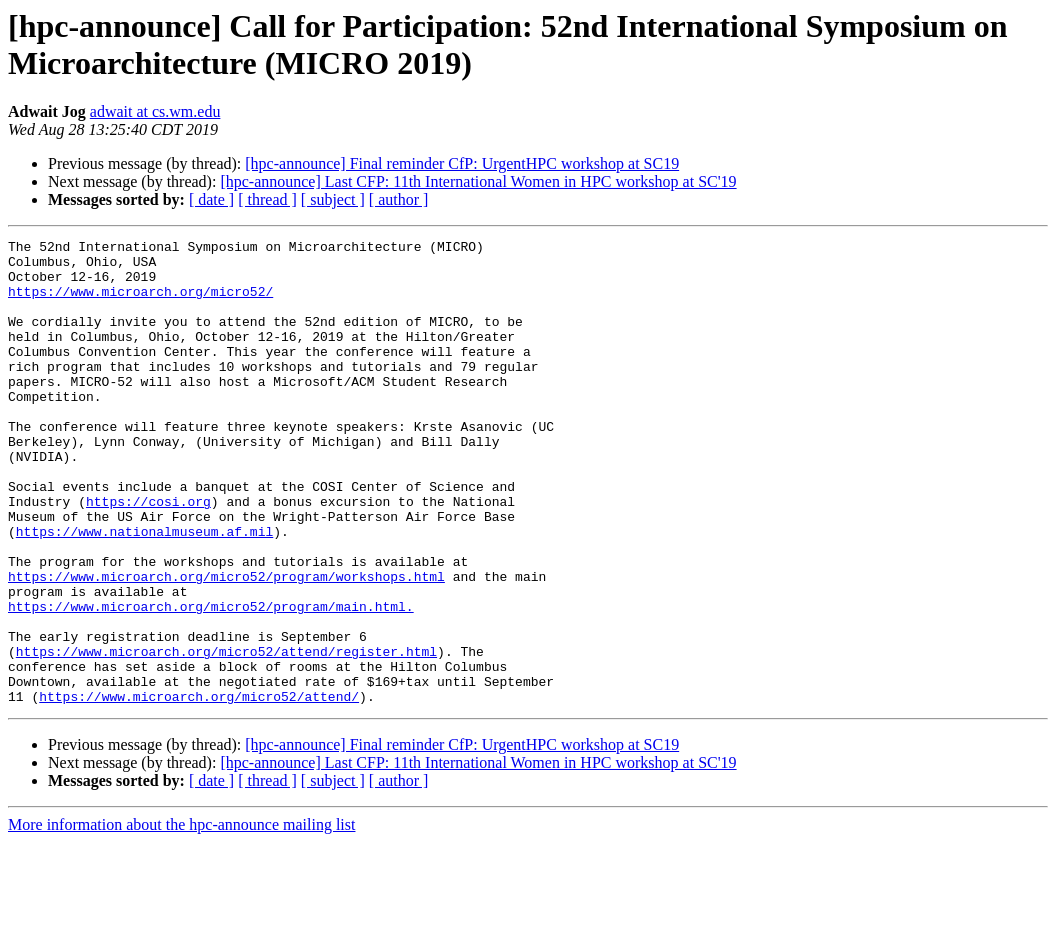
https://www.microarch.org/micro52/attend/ (199, 789)
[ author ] (399, 199)
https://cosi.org (148, 555)
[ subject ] (333, 199)
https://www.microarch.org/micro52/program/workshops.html (226, 645)
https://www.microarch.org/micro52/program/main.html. (211, 681)
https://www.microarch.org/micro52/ (140, 303)
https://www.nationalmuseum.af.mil (144, 591)
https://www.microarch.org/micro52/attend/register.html (226, 735)
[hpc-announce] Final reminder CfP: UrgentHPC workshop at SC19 (462, 163)
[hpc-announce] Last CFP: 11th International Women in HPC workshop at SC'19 (478, 181)
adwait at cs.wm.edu (155, 111)
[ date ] (211, 199)
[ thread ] (267, 199)
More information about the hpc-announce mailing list (181, 917)
